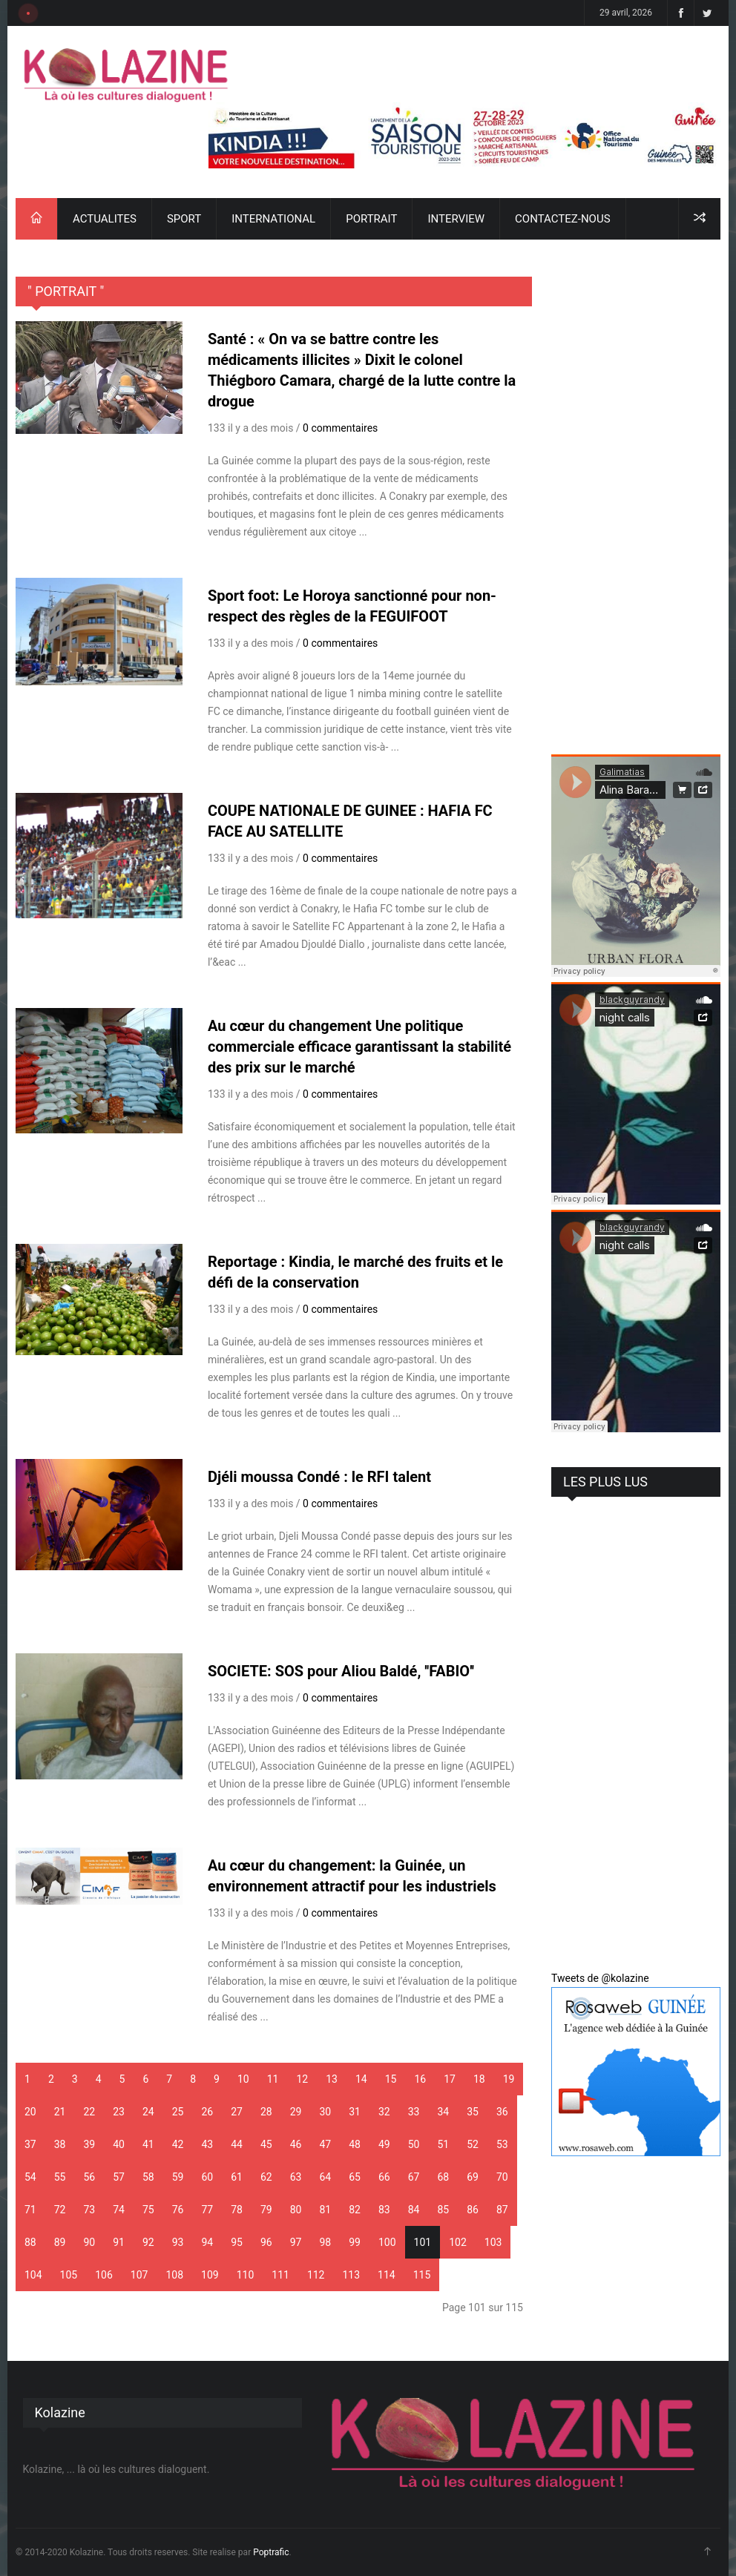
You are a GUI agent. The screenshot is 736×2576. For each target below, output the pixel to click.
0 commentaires (340, 428)
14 (361, 2079)
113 (351, 2275)
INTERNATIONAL (273, 218)
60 (208, 2177)
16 (420, 2079)
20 (30, 2112)
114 (386, 2275)
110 (245, 2275)
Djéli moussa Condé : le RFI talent (319, 1477)
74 (119, 2210)
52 (473, 2144)
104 (33, 2275)
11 (273, 2079)
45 (266, 2144)
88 (30, 2242)
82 (355, 2210)
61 (237, 2177)
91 (119, 2242)
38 (60, 2144)
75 (148, 2210)
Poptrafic (271, 2552)
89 (60, 2242)
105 (69, 2275)
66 (384, 2177)
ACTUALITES (105, 218)
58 (148, 2177)
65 (355, 2177)
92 (148, 2242)
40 (119, 2144)
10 (243, 2079)
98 (326, 2242)
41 (148, 2144)
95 (237, 2242)
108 (174, 2275)
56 (90, 2177)
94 (208, 2242)
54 (30, 2177)
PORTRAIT (371, 218)
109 (210, 2275)
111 (280, 2275)
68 (444, 2177)
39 (90, 2144)
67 (414, 2177)
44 (237, 2144)
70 (502, 2177)
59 (178, 2177)
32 (384, 2112)
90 (90, 2242)
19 (509, 2079)
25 (178, 2112)
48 (355, 2144)
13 (332, 2079)
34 (444, 2112)
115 (422, 2275)
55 (60, 2177)
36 (502, 2112)
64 (326, 2177)
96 (266, 2242)
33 (414, 2112)
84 (414, 2210)
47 (326, 2144)
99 (355, 2242)
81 (326, 2210)
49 (384, 2144)
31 (355, 2112)
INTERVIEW (455, 218)
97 (296, 2242)
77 (208, 2210)
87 (502, 2210)
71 (30, 2210)
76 (178, 2210)
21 (60, 2112)
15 (391, 2079)
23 (119, 2112)
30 (326, 2112)
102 (458, 2242)
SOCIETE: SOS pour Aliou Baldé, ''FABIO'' (341, 1671)
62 (266, 2177)
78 (237, 2210)
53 (502, 2144)
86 (473, 2210)
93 (178, 2242)
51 (444, 2144)
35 (473, 2112)
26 (208, 2112)
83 (384, 2210)
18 (479, 2079)
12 (302, 2079)
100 (387, 2242)
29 (296, 2112)
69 (473, 2177)
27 (237, 2112)
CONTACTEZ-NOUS (562, 218)
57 (119, 2177)
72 (60, 2210)
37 (30, 2144)
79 (266, 2210)
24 (148, 2112)
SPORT (184, 218)
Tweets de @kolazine (600, 1978)
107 (139, 2275)
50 (414, 2144)
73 (90, 2210)
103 (493, 2242)
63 (296, 2177)
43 (208, 2144)
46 (296, 2144)
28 (266, 2112)
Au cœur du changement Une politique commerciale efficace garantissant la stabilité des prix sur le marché (359, 1046)
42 (178, 2144)
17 (450, 2079)
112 (316, 2275)
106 (104, 2275)
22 (90, 2112)
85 (444, 2210)
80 (296, 2210)
